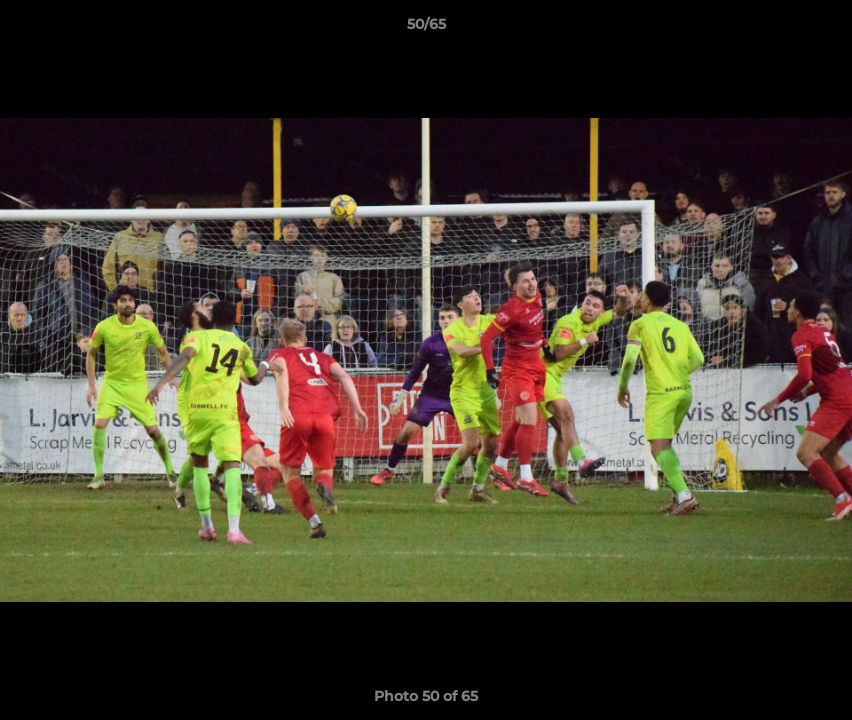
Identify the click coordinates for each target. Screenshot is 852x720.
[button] (816, 29)
